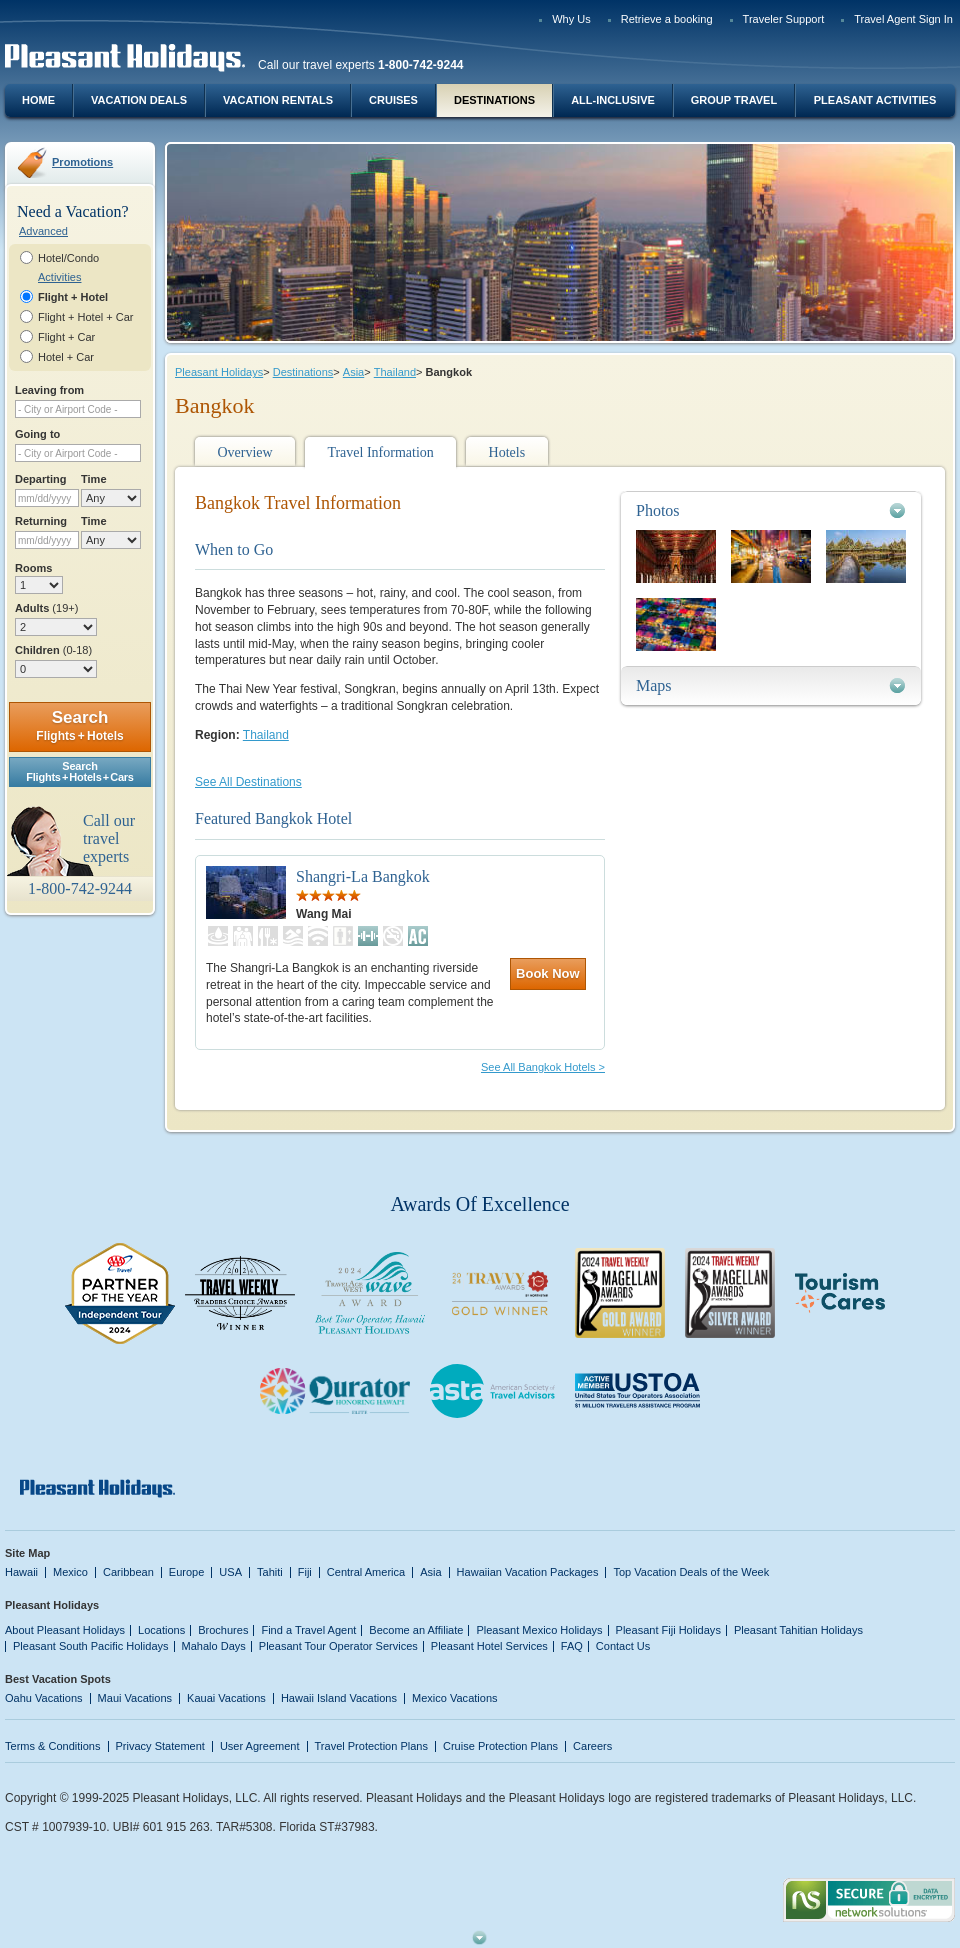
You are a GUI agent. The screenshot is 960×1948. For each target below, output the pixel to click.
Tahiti (270, 1572)
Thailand (395, 372)
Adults (46, 608)
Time (94, 479)
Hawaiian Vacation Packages (528, 1572)
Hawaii (21, 1572)
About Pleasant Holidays (65, 1630)
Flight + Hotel (73, 297)
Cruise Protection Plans (500, 1746)
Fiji (305, 1572)
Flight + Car (66, 337)
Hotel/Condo (68, 258)
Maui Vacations (135, 1698)
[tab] (771, 510)
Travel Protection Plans (371, 1746)
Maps (654, 685)
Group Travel (734, 100)
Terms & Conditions (53, 1746)
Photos (658, 510)
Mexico (70, 1572)
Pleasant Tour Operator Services (338, 1646)
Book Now (548, 973)
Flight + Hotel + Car (86, 317)
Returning (41, 521)
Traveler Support (784, 19)
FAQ (572, 1646)
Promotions (82, 162)
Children (53, 650)
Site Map (27, 1553)
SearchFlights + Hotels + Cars (80, 771)
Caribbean (128, 1572)
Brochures (223, 1630)
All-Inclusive (613, 100)
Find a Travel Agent (308, 1630)
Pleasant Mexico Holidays (539, 1630)
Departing (40, 479)
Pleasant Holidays (219, 372)
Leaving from (49, 390)
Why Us (571, 19)
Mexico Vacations (455, 1698)
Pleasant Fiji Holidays (668, 1630)
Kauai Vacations (226, 1698)
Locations (161, 1630)
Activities (59, 277)
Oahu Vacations (44, 1698)
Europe (187, 1572)
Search (79, 725)
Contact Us (623, 1646)
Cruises (393, 100)
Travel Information (380, 452)
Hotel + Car (66, 357)
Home (38, 100)
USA (230, 1572)
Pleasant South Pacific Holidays (91, 1646)
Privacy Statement (160, 1746)
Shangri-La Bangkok (363, 876)
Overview (244, 452)
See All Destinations (248, 782)
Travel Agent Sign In (903, 19)
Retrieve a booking (667, 19)
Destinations (494, 100)
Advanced (43, 231)
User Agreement (260, 1746)
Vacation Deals (139, 100)
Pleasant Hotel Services (489, 1646)
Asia (353, 372)
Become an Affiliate (416, 1630)
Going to (37, 434)
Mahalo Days (214, 1646)
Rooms (33, 568)
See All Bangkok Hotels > (543, 1067)
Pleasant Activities (875, 100)
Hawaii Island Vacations (339, 1698)
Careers (592, 1746)
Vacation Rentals (278, 100)
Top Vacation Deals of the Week (691, 1572)
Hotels (507, 452)
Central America (366, 1572)
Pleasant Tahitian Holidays (798, 1630)
